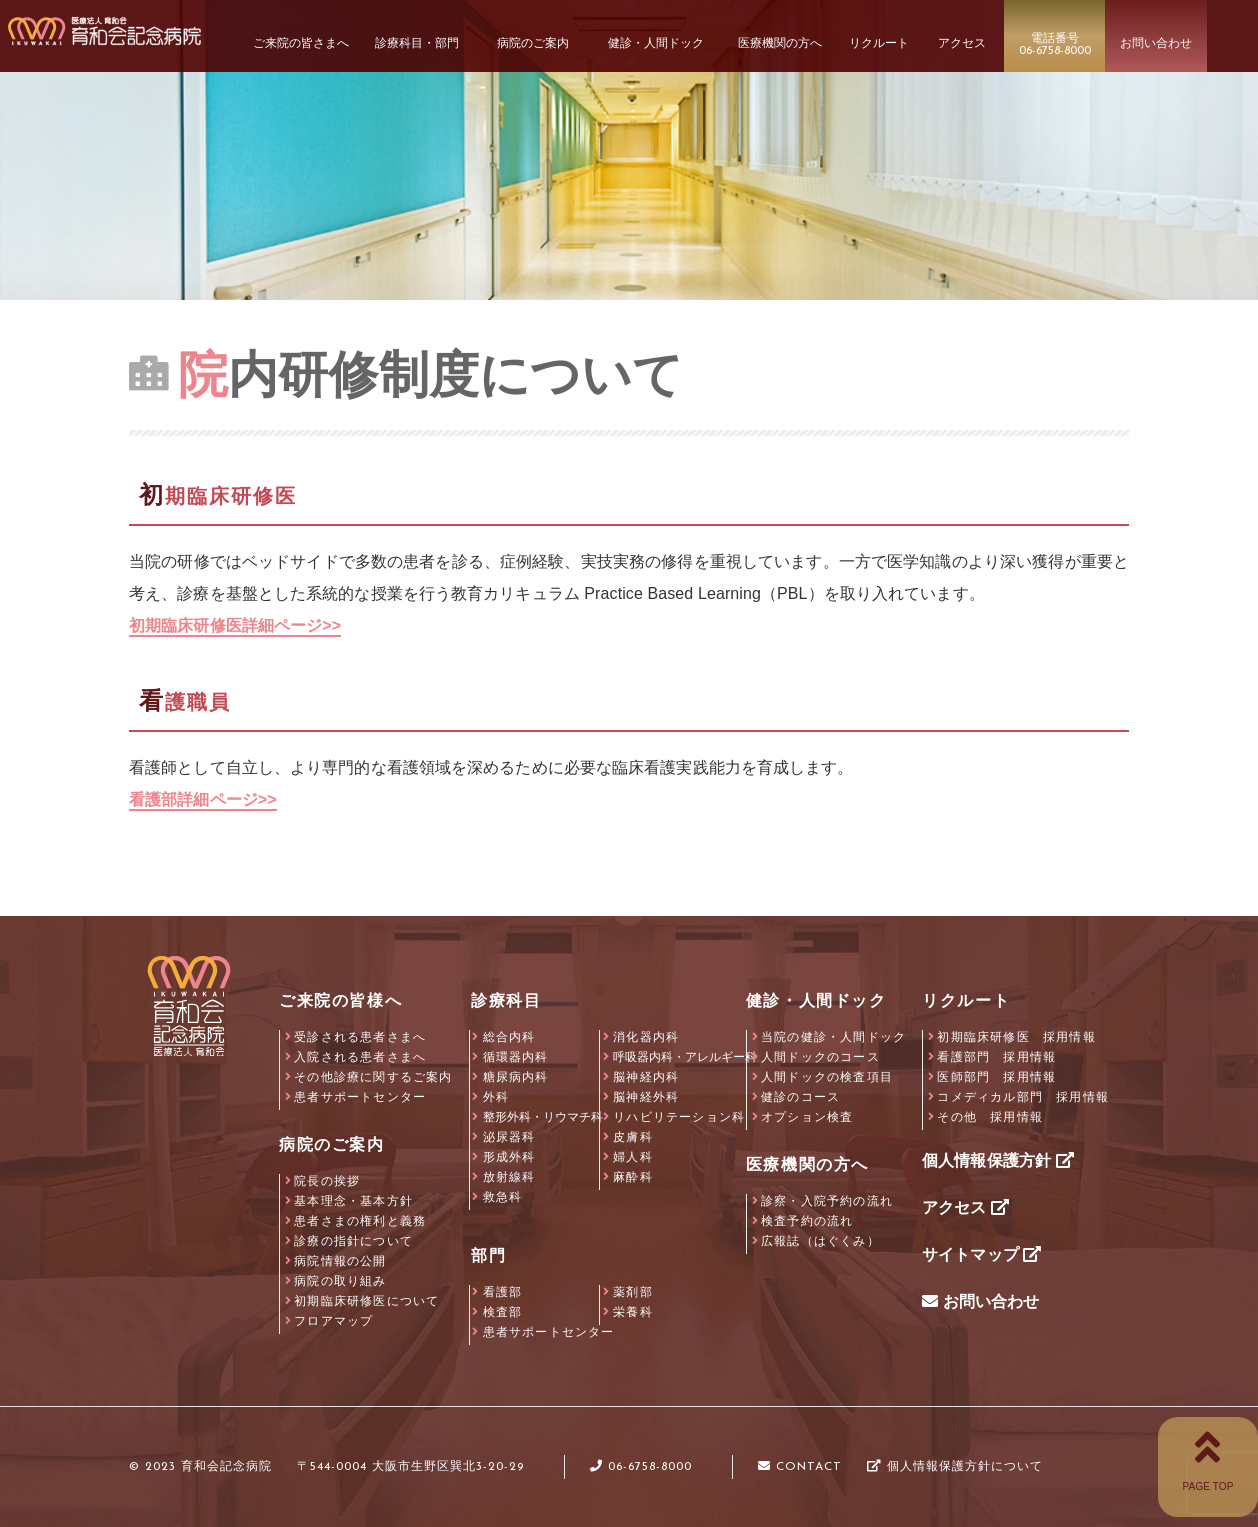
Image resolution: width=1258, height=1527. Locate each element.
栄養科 (633, 1312)
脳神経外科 (646, 1097)
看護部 (503, 1292)
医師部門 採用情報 (996, 1077)
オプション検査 (807, 1117)
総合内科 (509, 1037)
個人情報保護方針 (997, 1160)
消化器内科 (646, 1037)
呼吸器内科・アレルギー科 (685, 1057)
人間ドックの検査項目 (827, 1077)
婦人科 (633, 1157)
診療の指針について (353, 1241)
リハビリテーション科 (679, 1117)
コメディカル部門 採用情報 (1023, 1097)
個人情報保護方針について (955, 1467)
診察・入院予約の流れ (827, 1201)
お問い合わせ (980, 1301)
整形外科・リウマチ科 (543, 1117)
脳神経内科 (646, 1077)
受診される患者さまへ (360, 1037)
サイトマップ (981, 1254)
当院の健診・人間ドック (833, 1037)
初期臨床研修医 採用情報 (1016, 1037)
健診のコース (800, 1097)
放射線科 (509, 1177)
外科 (496, 1097)
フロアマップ (333, 1321)
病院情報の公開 (340, 1261)
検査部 (503, 1312)
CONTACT (800, 1467)
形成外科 (509, 1157)
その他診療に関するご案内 (373, 1077)
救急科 (503, 1197)
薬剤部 (633, 1292)
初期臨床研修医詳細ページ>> (235, 625)
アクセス (965, 1207)
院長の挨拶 (327, 1181)
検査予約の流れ (807, 1221)
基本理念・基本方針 (353, 1201)
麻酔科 (633, 1177)
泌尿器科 (509, 1137)
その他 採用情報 (990, 1117)
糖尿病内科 (516, 1077)
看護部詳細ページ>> (203, 799)
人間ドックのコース (820, 1057)
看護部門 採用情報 (996, 1057)
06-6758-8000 (641, 1467)
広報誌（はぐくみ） (820, 1241)
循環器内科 (516, 1057)
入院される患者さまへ (360, 1057)
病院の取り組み (340, 1281)
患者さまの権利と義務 (360, 1221)
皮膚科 (633, 1137)
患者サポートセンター (360, 1097)
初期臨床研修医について (366, 1301)
